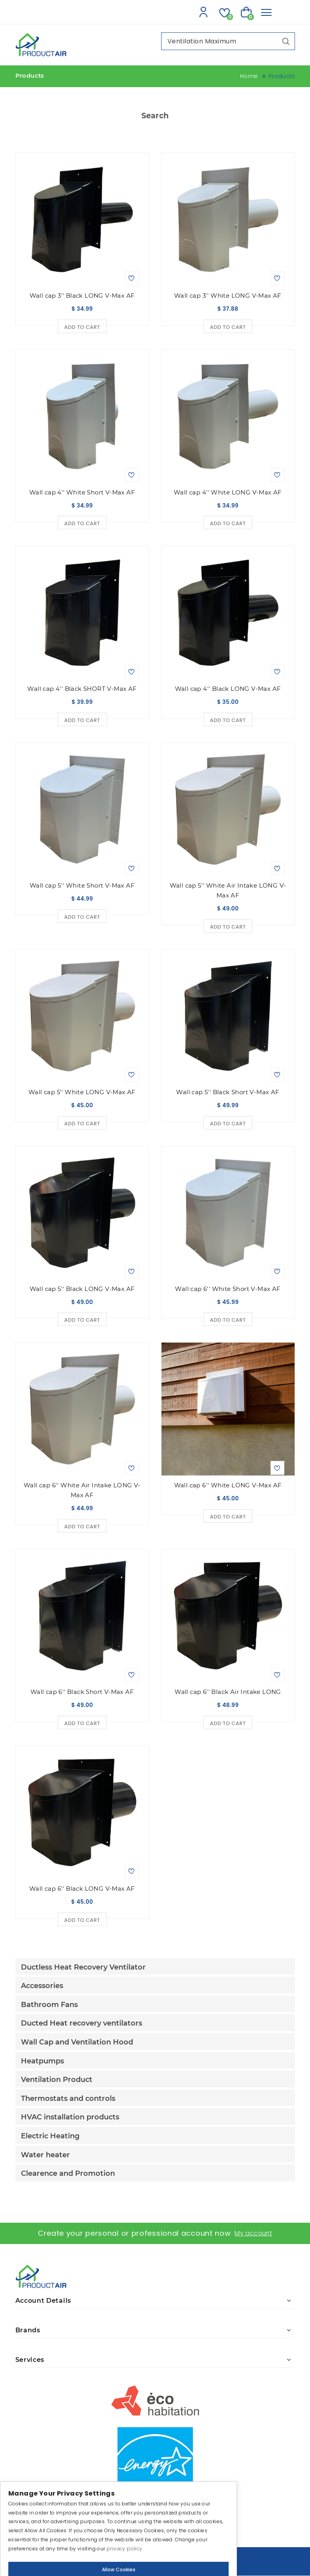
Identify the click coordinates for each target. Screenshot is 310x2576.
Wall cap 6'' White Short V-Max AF (227, 1289)
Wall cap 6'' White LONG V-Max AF (228, 1485)
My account (253, 2233)
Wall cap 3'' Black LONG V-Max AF (82, 296)
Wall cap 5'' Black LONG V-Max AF (82, 1289)
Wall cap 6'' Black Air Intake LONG (228, 1692)
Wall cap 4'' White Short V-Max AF (82, 492)
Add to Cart (82, 327)
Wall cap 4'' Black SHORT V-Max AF (82, 689)
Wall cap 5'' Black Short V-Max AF (227, 1092)
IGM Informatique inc (179, 2565)
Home (248, 76)
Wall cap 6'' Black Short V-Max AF (82, 1692)
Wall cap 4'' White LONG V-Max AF (228, 492)
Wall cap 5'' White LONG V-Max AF (82, 1092)
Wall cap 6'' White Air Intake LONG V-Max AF (82, 1490)
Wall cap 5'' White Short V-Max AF (82, 886)
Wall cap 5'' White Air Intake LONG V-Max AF (228, 890)
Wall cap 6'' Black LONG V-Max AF (82, 1889)
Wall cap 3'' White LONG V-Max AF (228, 296)
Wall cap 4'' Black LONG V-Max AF (228, 689)
